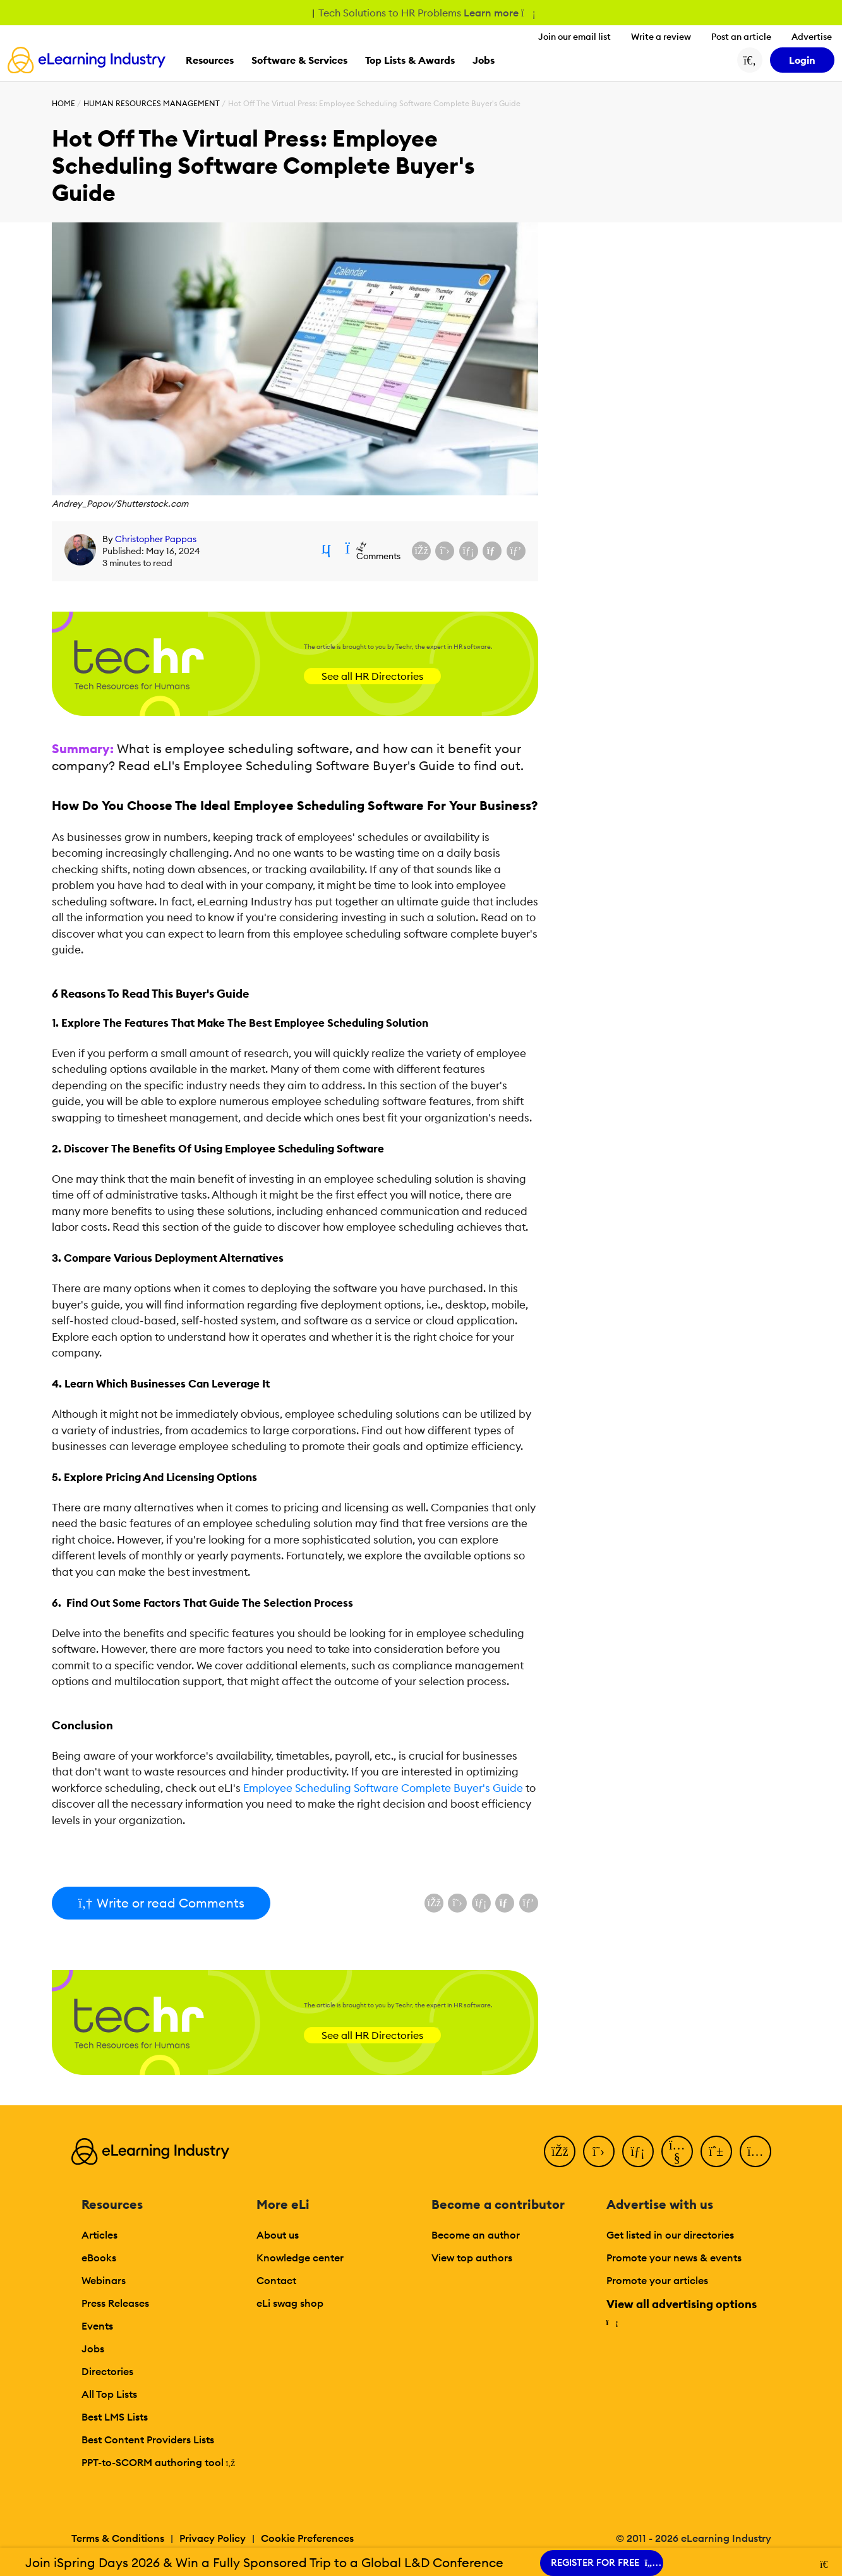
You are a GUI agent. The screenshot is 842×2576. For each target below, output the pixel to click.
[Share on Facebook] (421, 550)
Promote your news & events (674, 2257)
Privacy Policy (212, 2538)
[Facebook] (559, 2151)
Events (97, 2325)
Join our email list (574, 36)
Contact (276, 2280)
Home (63, 103)
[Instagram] (755, 2151)
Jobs (92, 2348)
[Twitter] (599, 2151)
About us (277, 2234)
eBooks (98, 2257)
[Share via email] (492, 550)
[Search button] (749, 60)
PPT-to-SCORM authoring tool (158, 2462)
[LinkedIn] (638, 2151)
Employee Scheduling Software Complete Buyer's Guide (383, 1788)
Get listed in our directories (670, 2234)
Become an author (475, 2234)
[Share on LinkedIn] (468, 550)
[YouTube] (677, 2151)
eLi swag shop (289, 2303)
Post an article (741, 36)
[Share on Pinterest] (516, 550)
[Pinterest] (716, 2151)
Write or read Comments (161, 1903)
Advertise (811, 36)
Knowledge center (300, 2257)
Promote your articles (657, 2280)
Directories (107, 2371)
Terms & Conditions (117, 2538)
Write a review (661, 36)
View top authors (471, 2257)
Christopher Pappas (155, 539)
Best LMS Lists (114, 2416)
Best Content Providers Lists (147, 2439)
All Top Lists (109, 2394)
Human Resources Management (151, 103)
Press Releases (115, 2303)
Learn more (499, 12)
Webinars (103, 2280)
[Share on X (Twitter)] (444, 550)
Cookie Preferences (307, 2538)
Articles (99, 2234)
